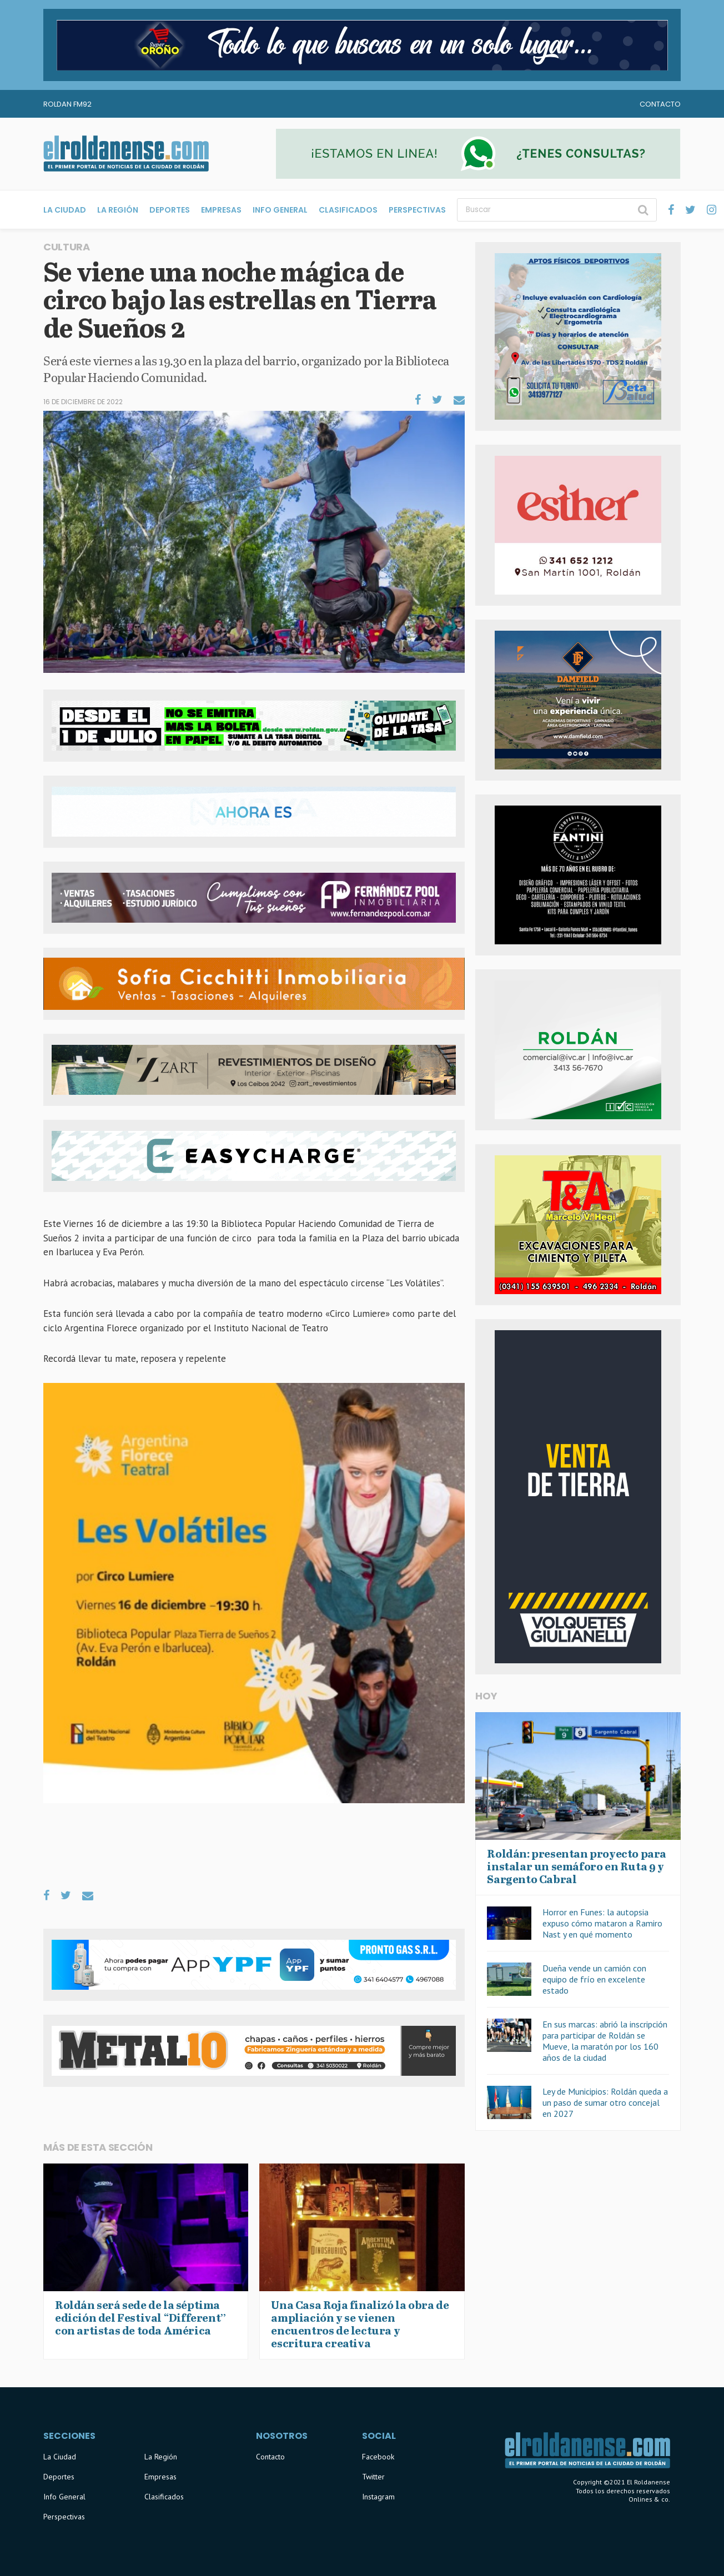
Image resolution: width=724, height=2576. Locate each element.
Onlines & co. (649, 2499)
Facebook (378, 2457)
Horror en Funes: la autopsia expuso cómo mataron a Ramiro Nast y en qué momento (602, 1923)
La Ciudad (64, 209)
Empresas (221, 209)
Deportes (169, 209)
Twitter (373, 2477)
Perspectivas (417, 209)
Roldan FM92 (67, 104)
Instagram (378, 2497)
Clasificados (348, 209)
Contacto (660, 104)
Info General (280, 209)
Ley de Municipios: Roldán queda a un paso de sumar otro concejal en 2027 (605, 2102)
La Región (117, 209)
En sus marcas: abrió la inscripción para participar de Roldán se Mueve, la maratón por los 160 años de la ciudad (604, 2041)
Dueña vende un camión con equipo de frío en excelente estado (594, 1979)
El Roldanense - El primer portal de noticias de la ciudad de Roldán (126, 153)
